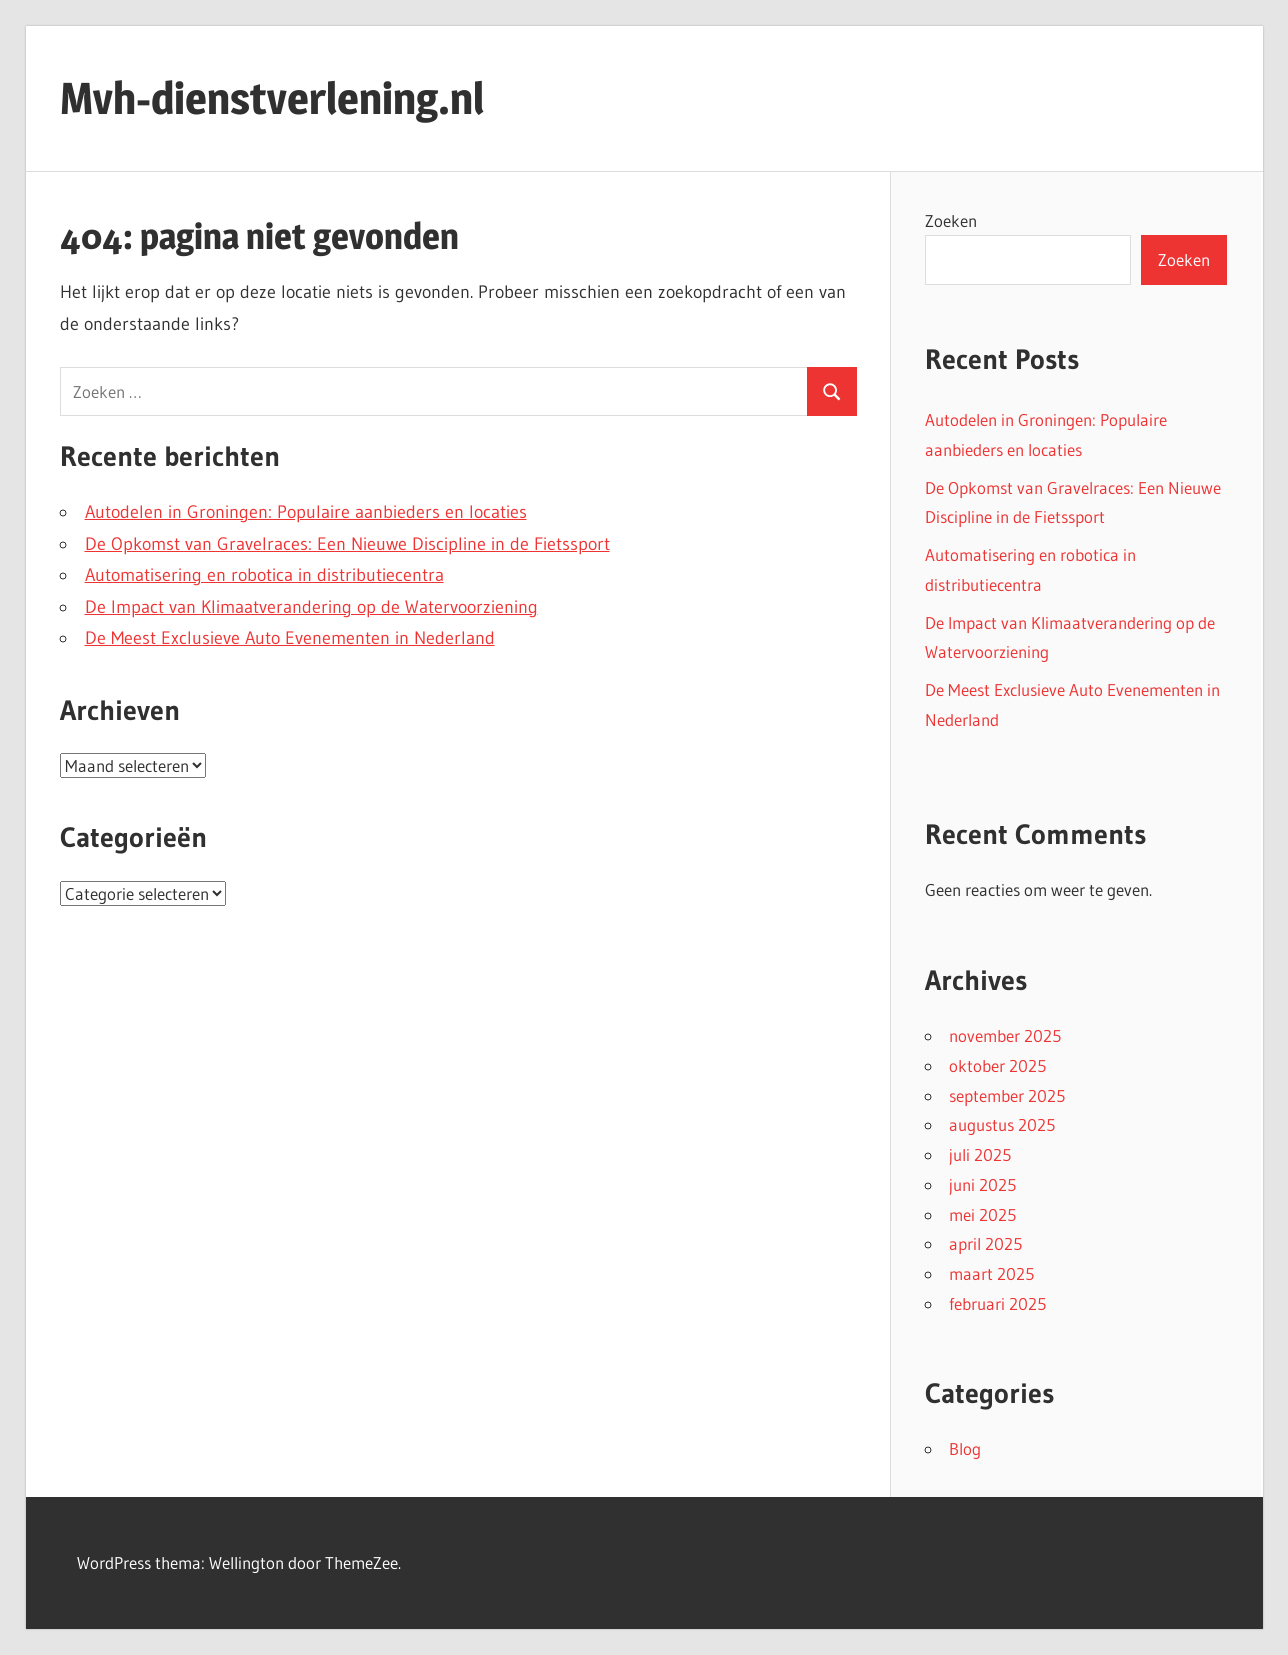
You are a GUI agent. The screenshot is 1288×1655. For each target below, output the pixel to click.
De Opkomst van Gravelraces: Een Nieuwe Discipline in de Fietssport (347, 544)
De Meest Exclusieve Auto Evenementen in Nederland (290, 638)
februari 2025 (997, 1303)
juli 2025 (980, 1154)
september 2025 (1007, 1095)
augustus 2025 (1002, 1124)
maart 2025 (991, 1273)
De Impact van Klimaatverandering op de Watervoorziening (311, 607)
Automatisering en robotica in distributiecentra (264, 575)
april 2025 (985, 1243)
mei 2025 (982, 1214)
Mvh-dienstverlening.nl (272, 98)
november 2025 (1005, 1035)
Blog (965, 1448)
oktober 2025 (997, 1065)
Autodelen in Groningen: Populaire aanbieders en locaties (306, 512)
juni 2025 (982, 1184)
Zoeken (951, 220)
